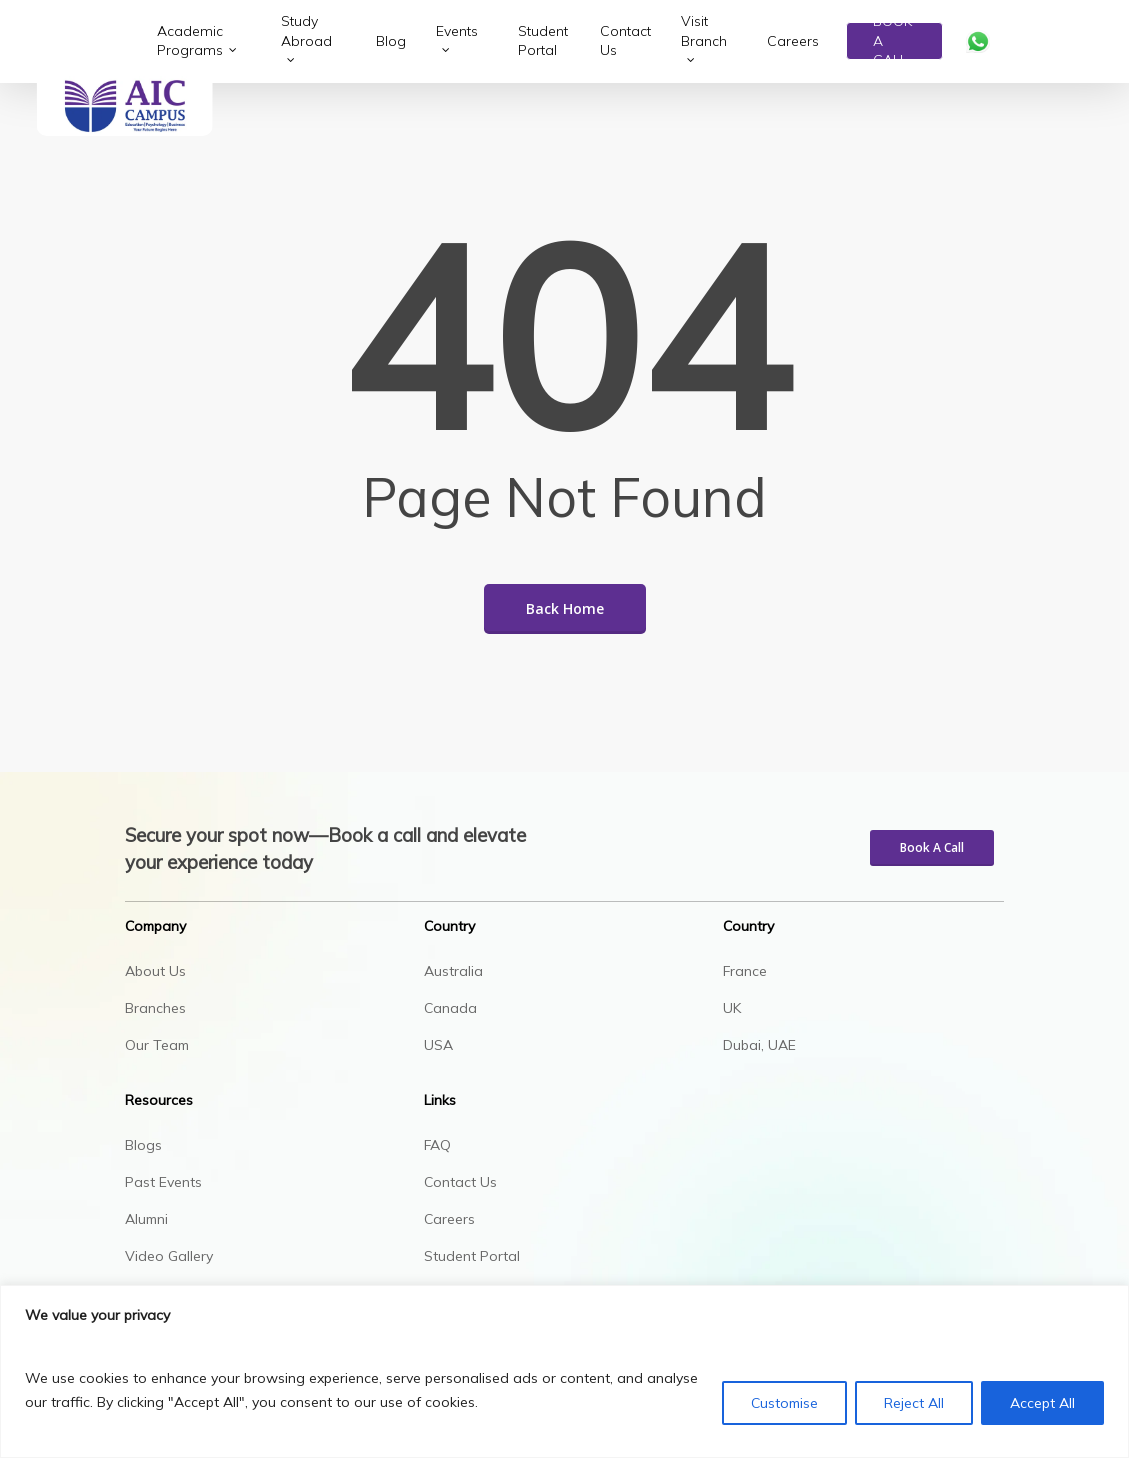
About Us (155, 971)
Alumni (146, 1219)
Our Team (157, 1045)
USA (438, 1045)
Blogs (143, 1145)
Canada (450, 1008)
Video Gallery (169, 1256)
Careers (449, 1219)
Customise (784, 1403)
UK (732, 1008)
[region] (564, 1371)
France (745, 971)
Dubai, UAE (759, 1045)
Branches (155, 1008)
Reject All (914, 1403)
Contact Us (460, 1182)
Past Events (163, 1182)
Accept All (1042, 1403)
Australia (453, 971)
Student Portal (472, 1256)
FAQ (437, 1145)
